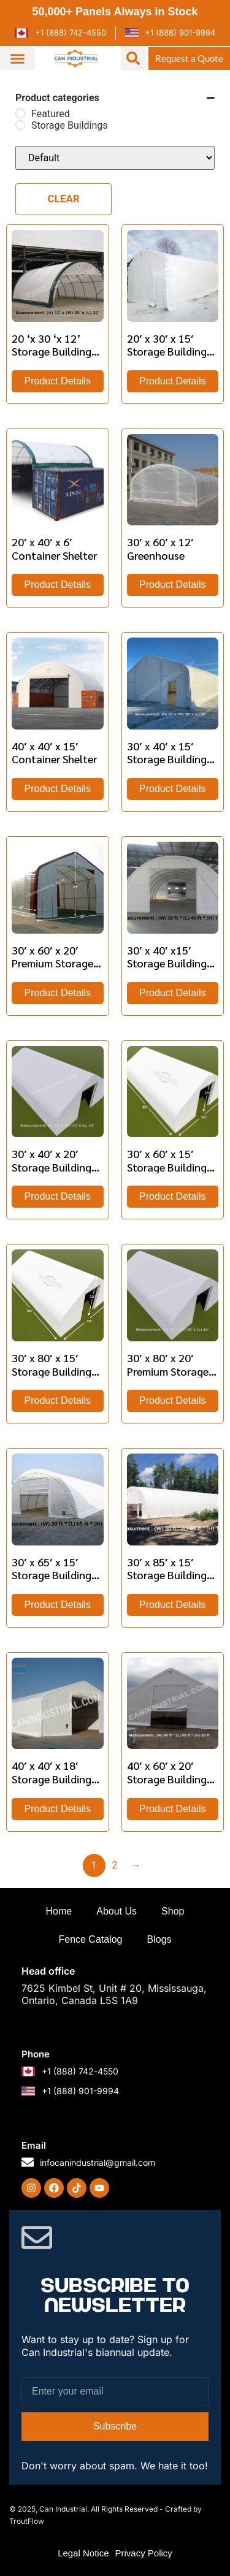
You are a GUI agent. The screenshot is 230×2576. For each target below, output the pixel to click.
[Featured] (20, 113)
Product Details (58, 381)
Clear (64, 198)
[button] (17, 58)
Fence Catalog (90, 1939)
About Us (116, 1911)
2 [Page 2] (115, 1865)
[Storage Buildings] (20, 125)
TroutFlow (26, 2521)
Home (59, 1911)
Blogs (159, 1939)
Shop (172, 1911)
